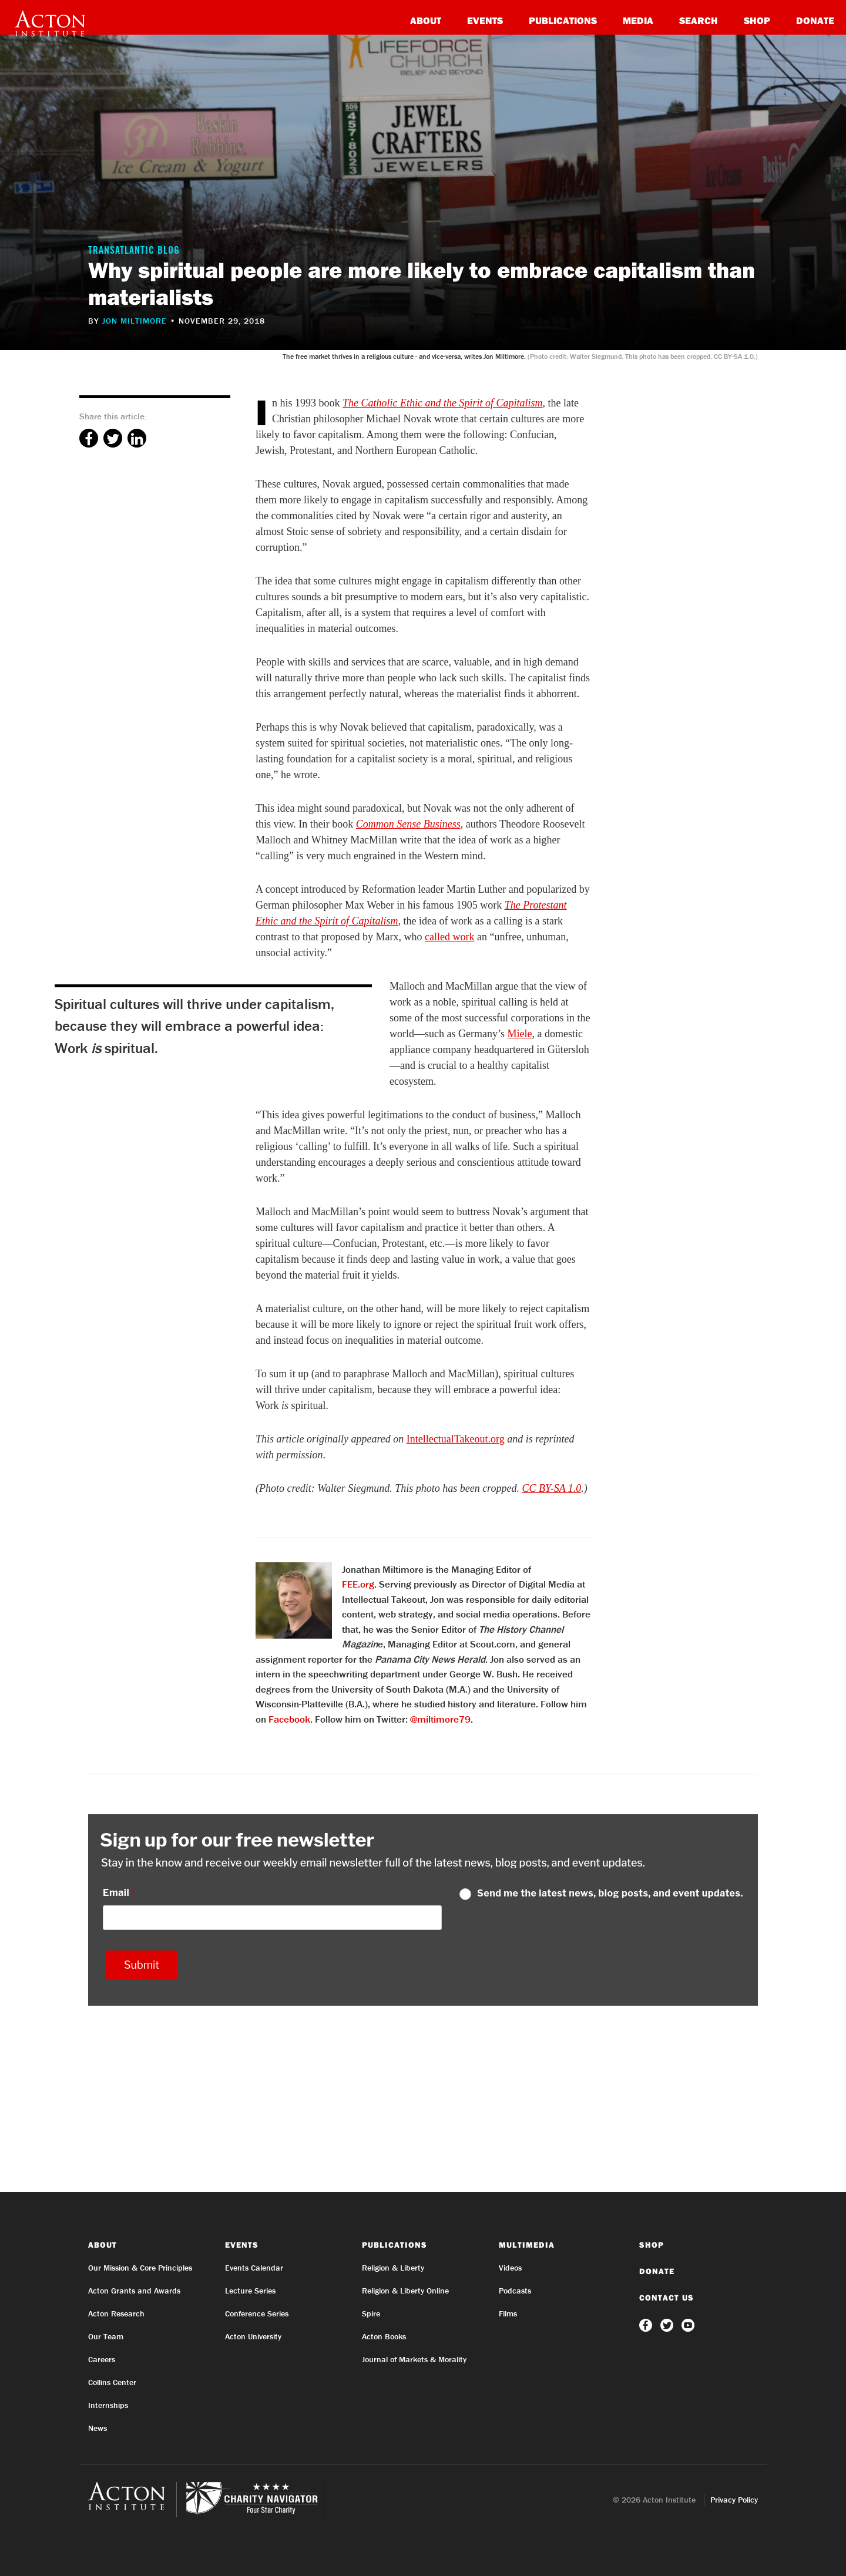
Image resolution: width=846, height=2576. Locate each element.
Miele (519, 1034)
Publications (563, 20)
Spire (371, 2313)
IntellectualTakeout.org (456, 1439)
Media (638, 20)
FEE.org (358, 1584)
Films (508, 2313)
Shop (757, 20)
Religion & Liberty (393, 2267)
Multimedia (527, 2244)
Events (485, 20)
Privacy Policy (734, 2499)
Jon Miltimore (134, 320)
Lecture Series (250, 2290)
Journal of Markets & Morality (414, 2359)
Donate (815, 20)
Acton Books (384, 2336)
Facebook (289, 1719)
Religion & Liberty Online (405, 2290)
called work (449, 937)
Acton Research (116, 2313)
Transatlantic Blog (134, 251)
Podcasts (515, 2290)
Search (698, 20)
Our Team (105, 2336)
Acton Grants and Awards (134, 2290)
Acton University (253, 2336)
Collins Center (112, 2382)
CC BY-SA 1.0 (551, 1488)
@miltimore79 (440, 1719)
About (425, 20)
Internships (108, 2405)
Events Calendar (254, 2267)
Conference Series (256, 2313)
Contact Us (666, 2297)
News (97, 2428)
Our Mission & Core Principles (140, 2267)
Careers (101, 2359)
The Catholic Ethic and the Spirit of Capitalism (443, 403)
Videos (510, 2267)
